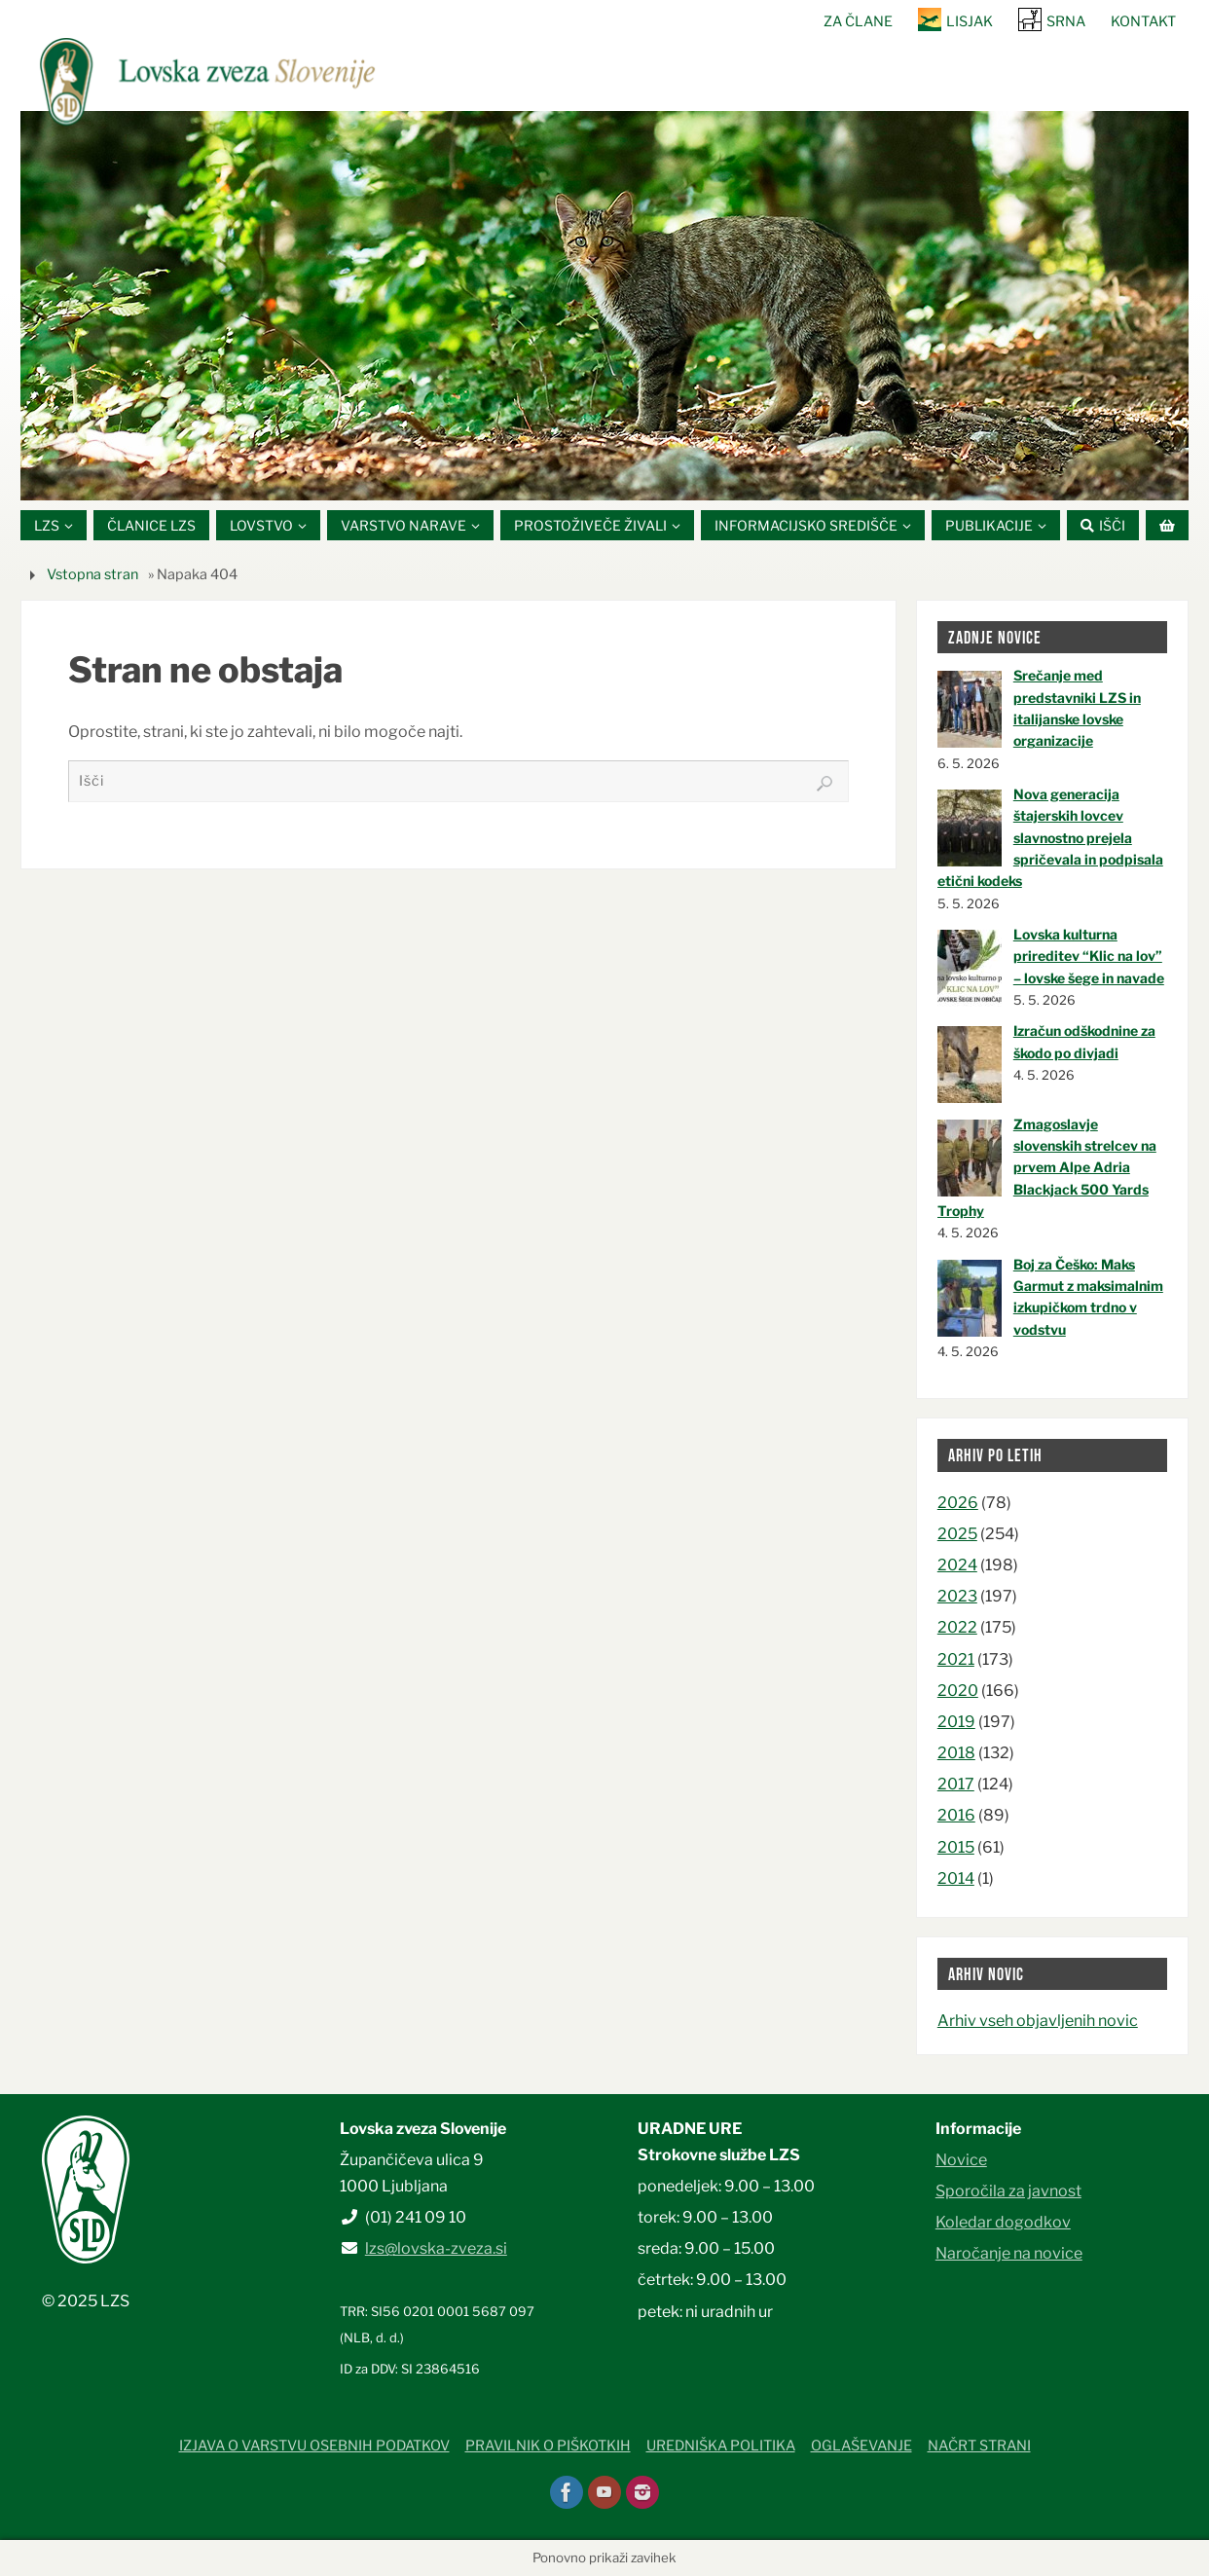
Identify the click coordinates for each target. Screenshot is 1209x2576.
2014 (955, 1878)
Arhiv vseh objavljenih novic (1037, 2021)
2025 (957, 1534)
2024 (957, 1565)
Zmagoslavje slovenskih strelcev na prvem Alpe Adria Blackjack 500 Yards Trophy (1046, 1168)
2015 (955, 1847)
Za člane (858, 21)
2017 (955, 1785)
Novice (961, 2160)
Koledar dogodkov (1003, 2223)
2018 (956, 1753)
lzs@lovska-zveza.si (436, 2249)
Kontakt (1143, 21)
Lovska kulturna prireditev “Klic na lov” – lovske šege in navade (1088, 956)
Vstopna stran (92, 574)
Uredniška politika (720, 2446)
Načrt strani (979, 2446)
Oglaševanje (861, 2446)
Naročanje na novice (1008, 2254)
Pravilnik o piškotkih (548, 2446)
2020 (957, 1690)
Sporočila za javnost (1008, 2191)
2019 (956, 1721)
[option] (604, 305)
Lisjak (969, 21)
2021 (955, 1659)
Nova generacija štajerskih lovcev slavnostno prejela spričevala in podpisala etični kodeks (1050, 838)
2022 (957, 1628)
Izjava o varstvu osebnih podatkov (314, 2446)
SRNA (1065, 21)
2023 (957, 1597)
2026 (957, 1502)
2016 (956, 1816)
